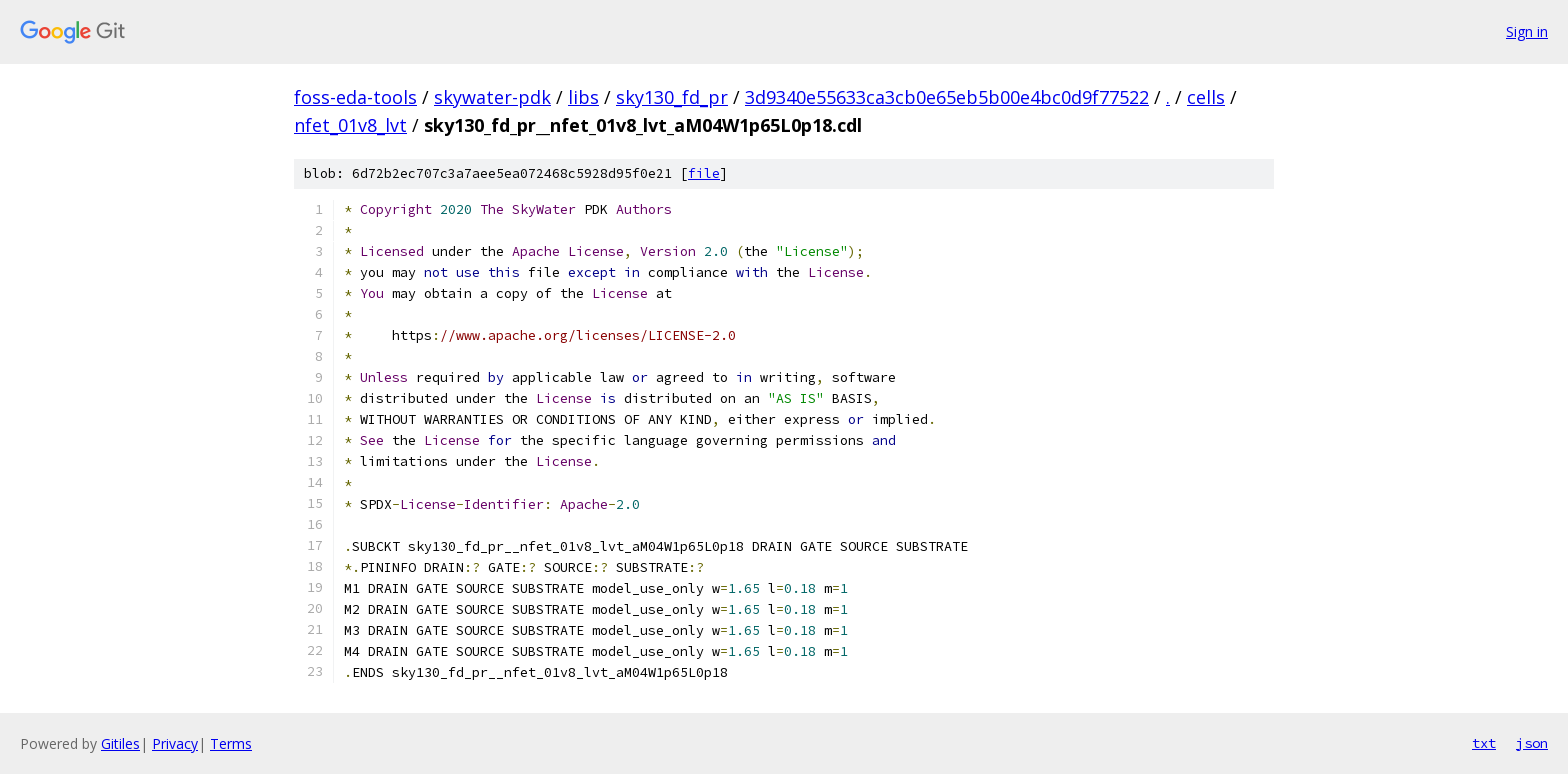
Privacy (175, 743)
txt (1484, 743)
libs (583, 97)
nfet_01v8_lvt (350, 125)
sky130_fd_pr (672, 97)
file (704, 173)
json (1532, 743)
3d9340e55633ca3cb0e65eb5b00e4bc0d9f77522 (947, 97)
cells (1206, 97)
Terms (231, 743)
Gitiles (120, 743)
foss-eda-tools (355, 97)
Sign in (1527, 31)
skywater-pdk (492, 97)
